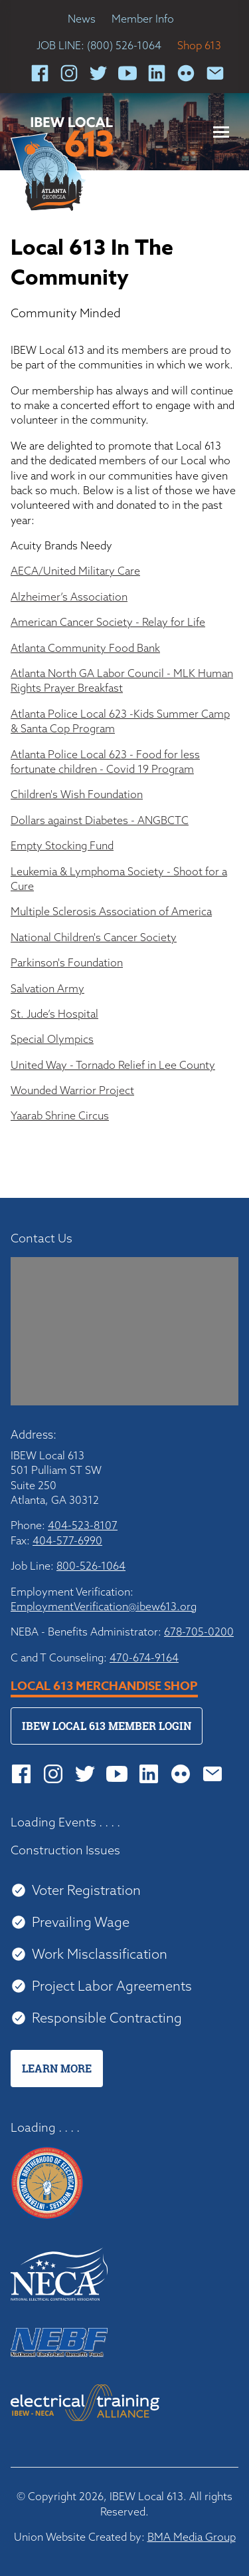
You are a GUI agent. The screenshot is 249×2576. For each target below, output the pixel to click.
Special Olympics (52, 1039)
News (82, 18)
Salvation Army (47, 988)
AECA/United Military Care (75, 570)
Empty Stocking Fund (62, 845)
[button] (221, 131)
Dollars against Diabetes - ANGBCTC (100, 820)
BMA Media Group (191, 2536)
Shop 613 (199, 45)
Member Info (143, 18)
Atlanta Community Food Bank (85, 647)
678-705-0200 (199, 1631)
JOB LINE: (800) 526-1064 (99, 45)
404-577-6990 (67, 1540)
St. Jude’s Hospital (54, 1013)
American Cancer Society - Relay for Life (108, 622)
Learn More (57, 2068)
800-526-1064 (90, 1565)
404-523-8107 (83, 1525)
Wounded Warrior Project (72, 1090)
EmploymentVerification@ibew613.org (104, 1606)
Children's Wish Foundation (77, 794)
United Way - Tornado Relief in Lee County (113, 1065)
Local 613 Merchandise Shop (104, 1686)
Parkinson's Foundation (67, 962)
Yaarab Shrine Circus (60, 1115)
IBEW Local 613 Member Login (106, 1726)
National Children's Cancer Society (94, 937)
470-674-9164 (144, 1657)
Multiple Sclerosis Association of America (111, 911)
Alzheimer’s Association (69, 596)
